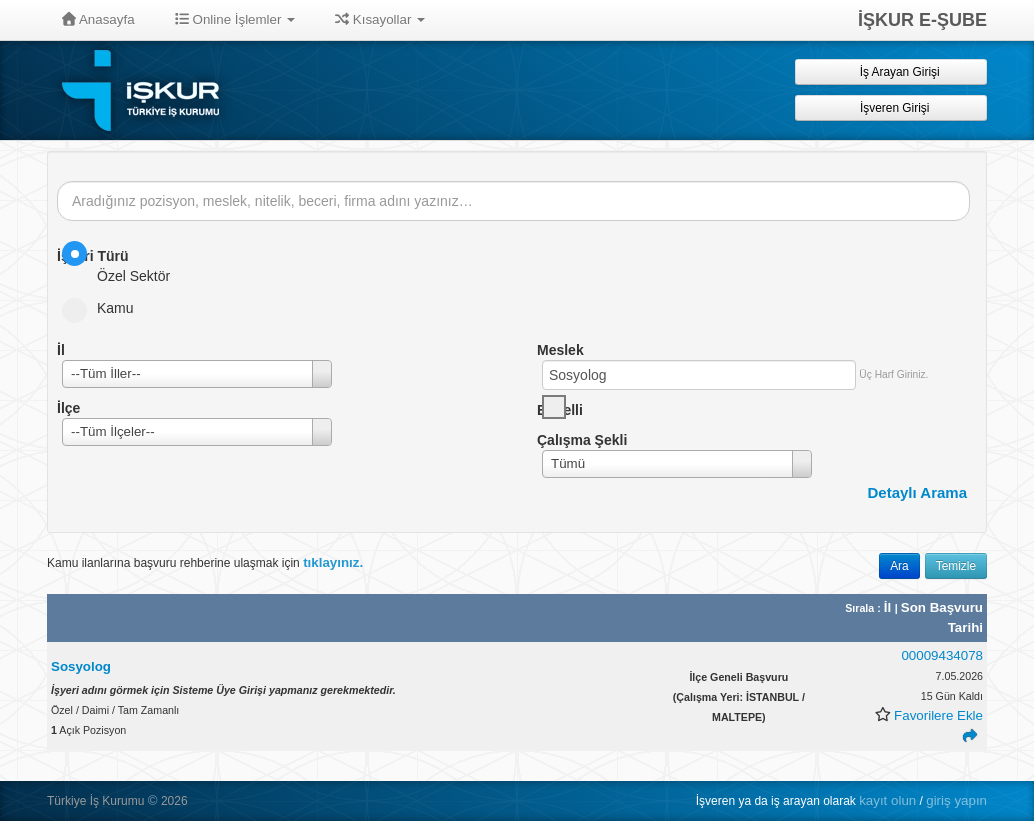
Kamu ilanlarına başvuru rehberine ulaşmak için (205, 562)
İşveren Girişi (891, 107)
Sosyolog (81, 666)
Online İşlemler (235, 19)
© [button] (153, 800)
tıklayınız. (333, 562)
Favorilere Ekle (938, 715)
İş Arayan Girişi (890, 71)
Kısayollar (380, 19)
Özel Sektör (122, 262)
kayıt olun (887, 800)
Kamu (104, 308)
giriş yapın (956, 800)
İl (889, 607)
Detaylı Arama (918, 492)
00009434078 (942, 655)
